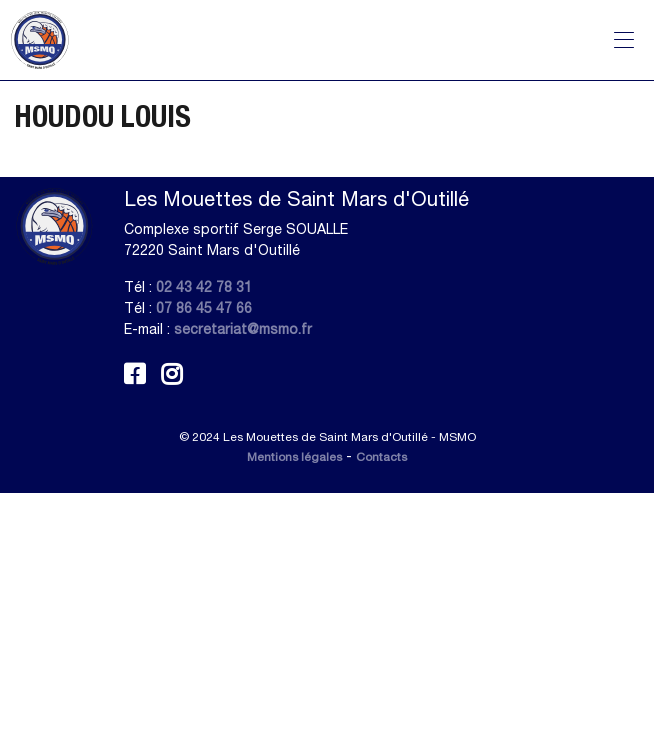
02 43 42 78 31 (204, 287)
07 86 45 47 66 (204, 308)
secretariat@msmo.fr (243, 329)
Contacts (381, 457)
